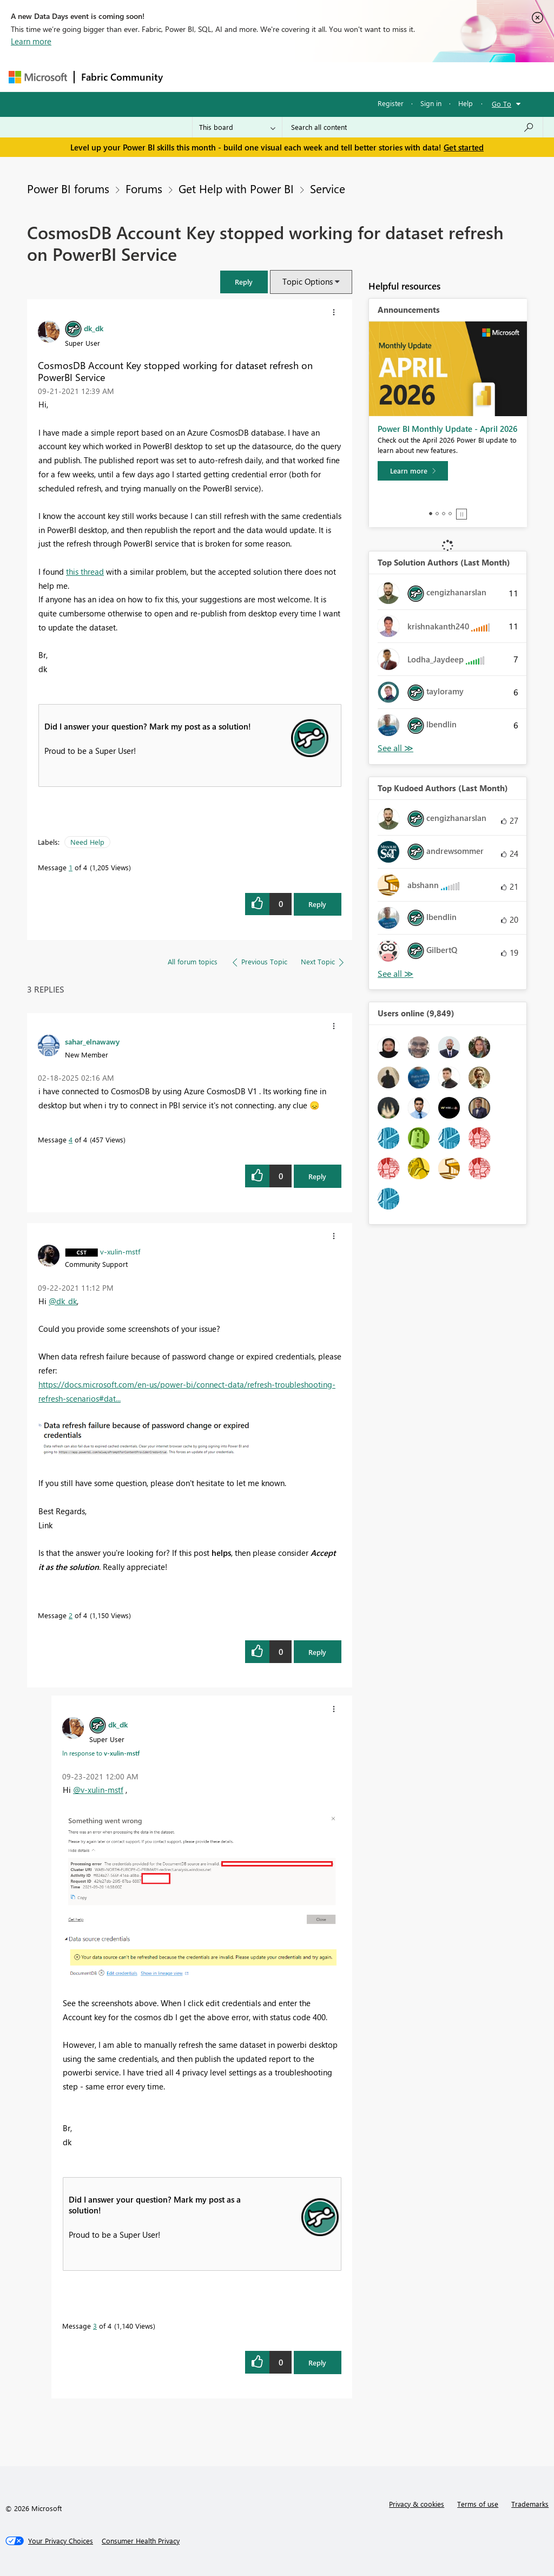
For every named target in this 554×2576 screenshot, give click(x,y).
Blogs (376, 76)
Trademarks (530, 2503)
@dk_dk (63, 1301)
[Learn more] (413, 471)
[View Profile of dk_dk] (93, 328)
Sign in (430, 103)
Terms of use (477, 2503)
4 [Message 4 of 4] (70, 1139)
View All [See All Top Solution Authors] (395, 748)
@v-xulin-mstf (98, 1789)
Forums (187, 76)
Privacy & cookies (416, 2503)
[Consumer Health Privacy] (141, 2541)
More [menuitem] (412, 76)
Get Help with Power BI (236, 188)
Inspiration (235, 76)
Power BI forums (68, 188)
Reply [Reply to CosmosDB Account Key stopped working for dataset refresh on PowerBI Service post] (317, 904)
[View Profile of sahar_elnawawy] (92, 1041)
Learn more (31, 41)
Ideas (279, 76)
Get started (464, 147)
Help (465, 103)
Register (391, 103)
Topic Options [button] (307, 281)
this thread (85, 571)
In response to (101, 1753)
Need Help (87, 841)
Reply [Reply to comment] (317, 1176)
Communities (327, 76)
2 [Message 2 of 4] (70, 1615)
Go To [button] (501, 103)
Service (327, 188)
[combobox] (412, 127)
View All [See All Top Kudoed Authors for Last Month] (395, 974)
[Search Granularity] (237, 127)
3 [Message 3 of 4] (95, 2325)
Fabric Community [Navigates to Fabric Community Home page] (122, 76)
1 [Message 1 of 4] (70, 867)
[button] (244, 282)
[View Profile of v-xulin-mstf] (120, 1251)
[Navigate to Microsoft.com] (38, 77)
